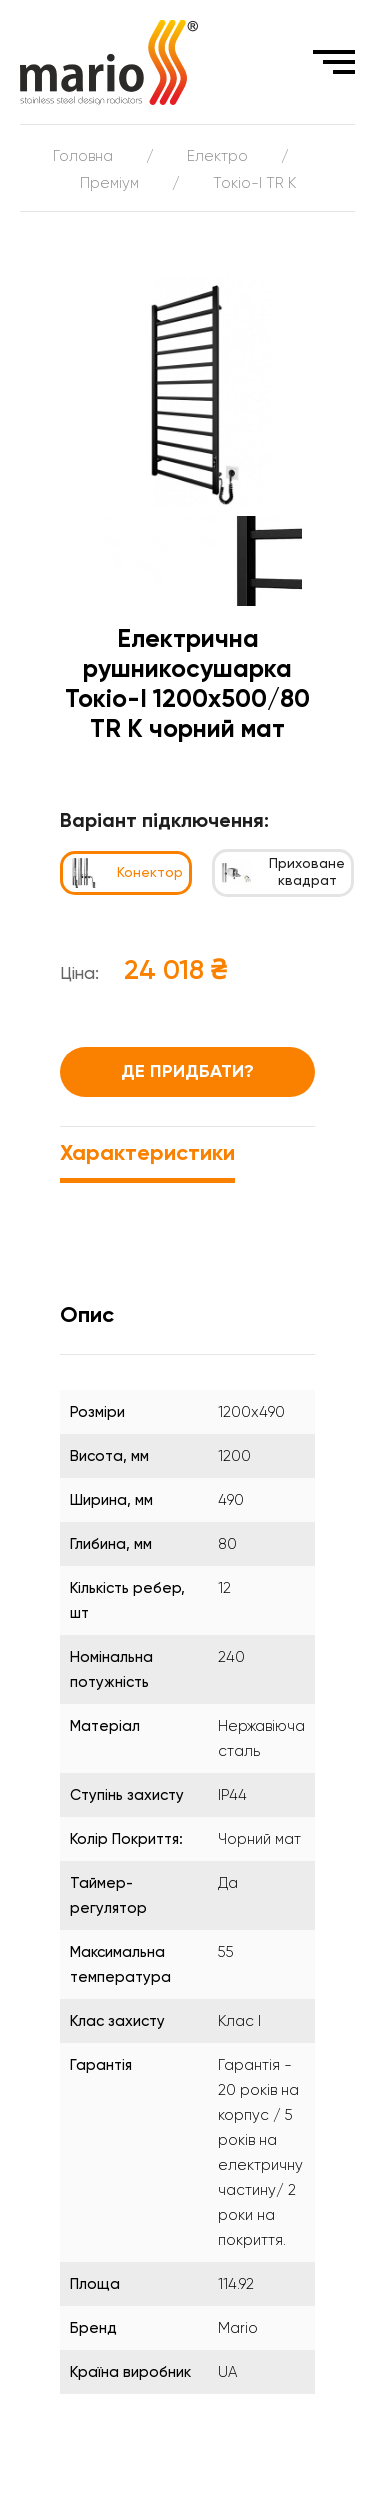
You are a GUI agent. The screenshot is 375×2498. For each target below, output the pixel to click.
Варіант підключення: (164, 822)
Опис (87, 1316)
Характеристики (147, 1154)
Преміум (109, 183)
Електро (217, 156)
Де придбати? (187, 1072)
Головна (83, 156)
